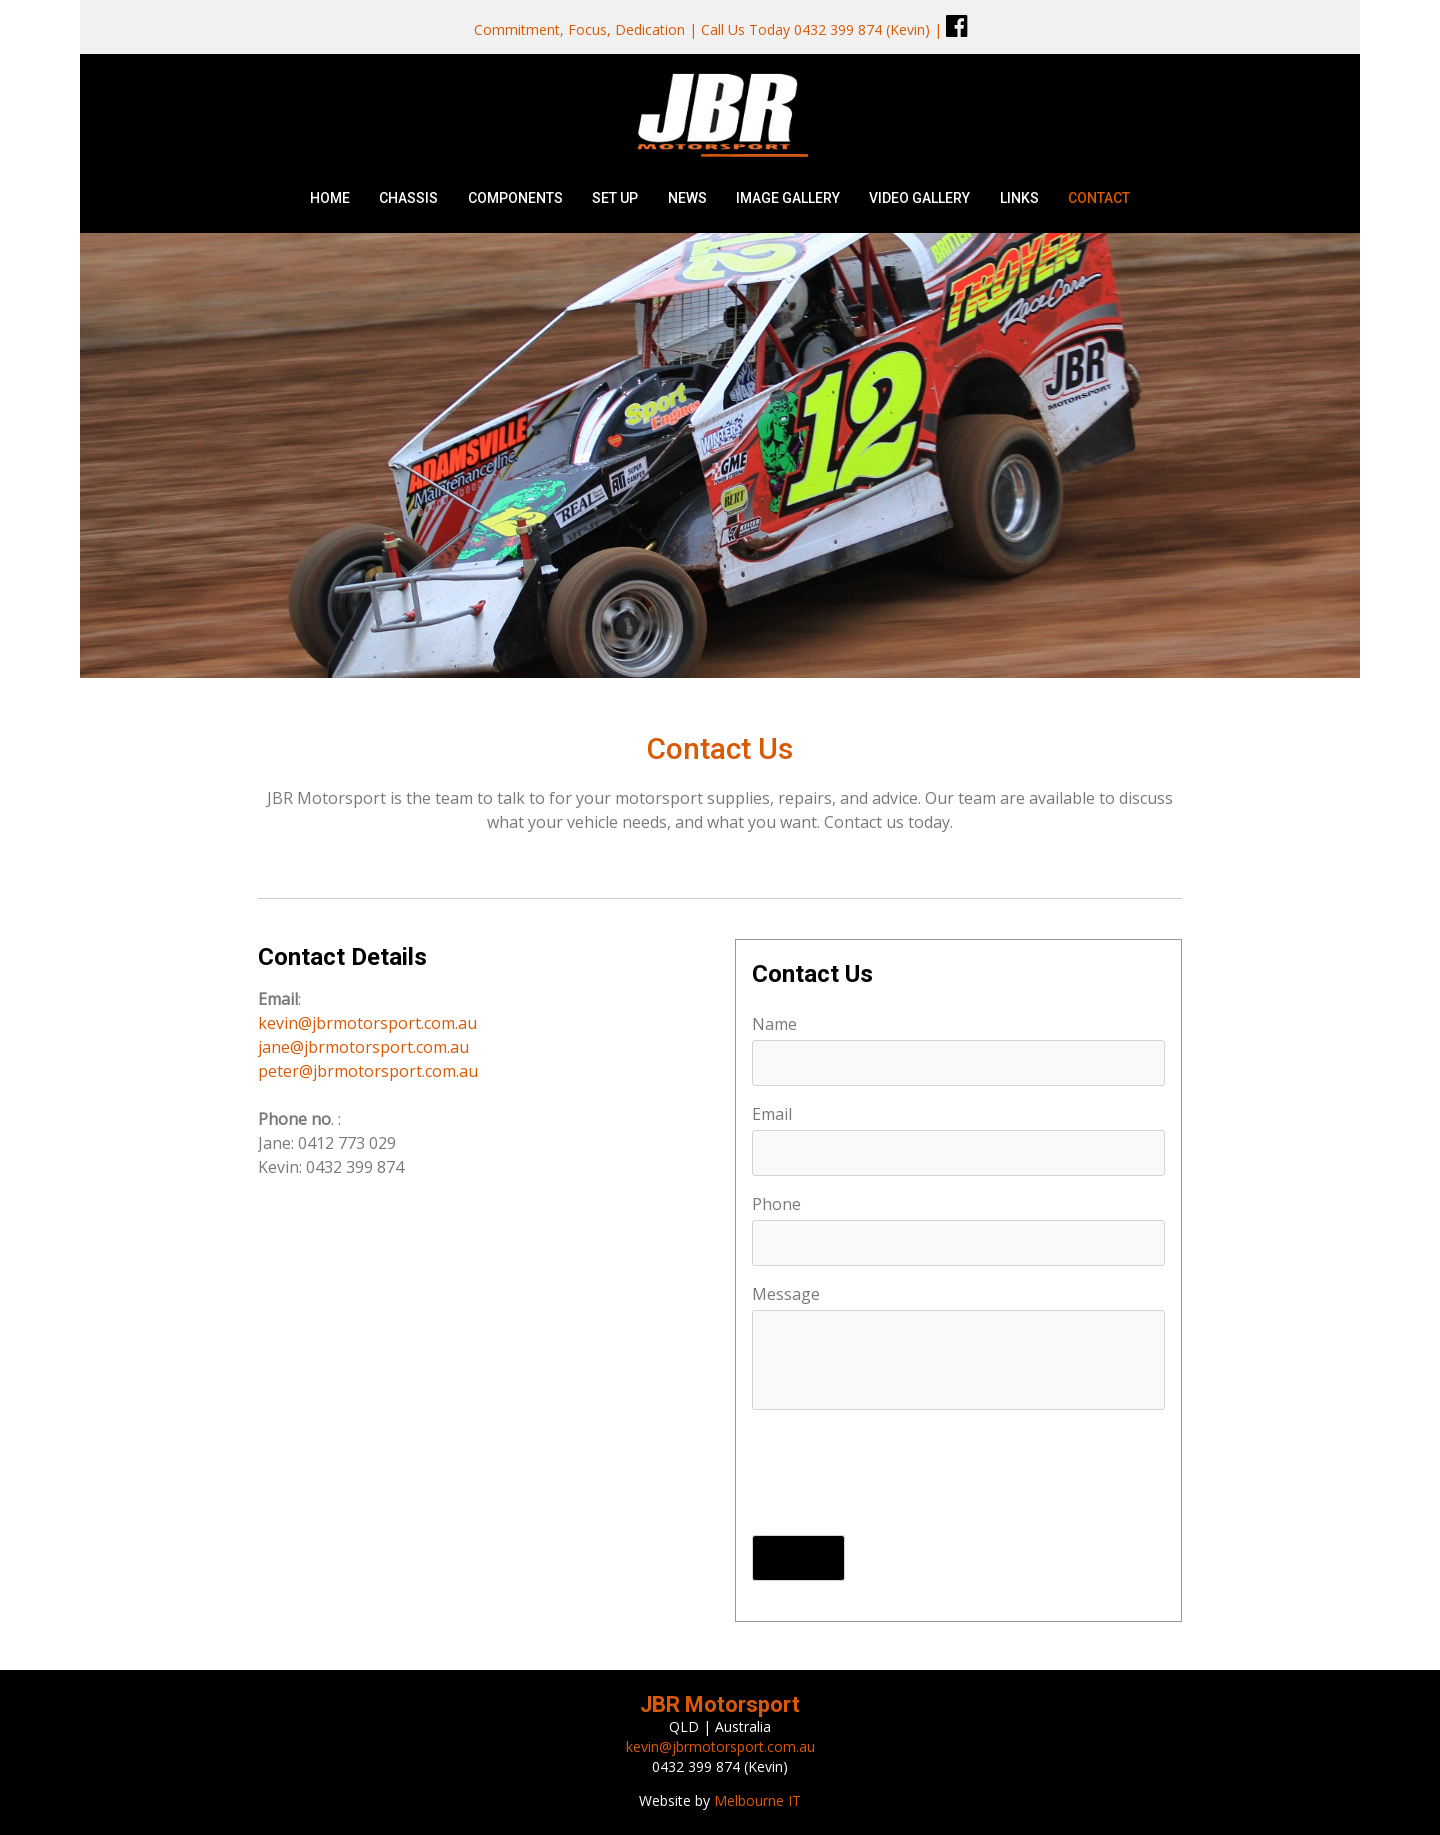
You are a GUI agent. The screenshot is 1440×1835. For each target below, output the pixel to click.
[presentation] (904, 1475)
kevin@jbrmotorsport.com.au (367, 1023)
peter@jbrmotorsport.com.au (368, 1071)
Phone (776, 1204)
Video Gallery (919, 198)
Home (330, 198)
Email (772, 1114)
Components (515, 198)
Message (786, 1294)
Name (774, 1024)
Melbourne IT (757, 1800)
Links (1019, 198)
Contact (1099, 198)
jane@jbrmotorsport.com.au (363, 1047)
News (687, 198)
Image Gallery (788, 198)
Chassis (408, 198)
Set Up (615, 198)
